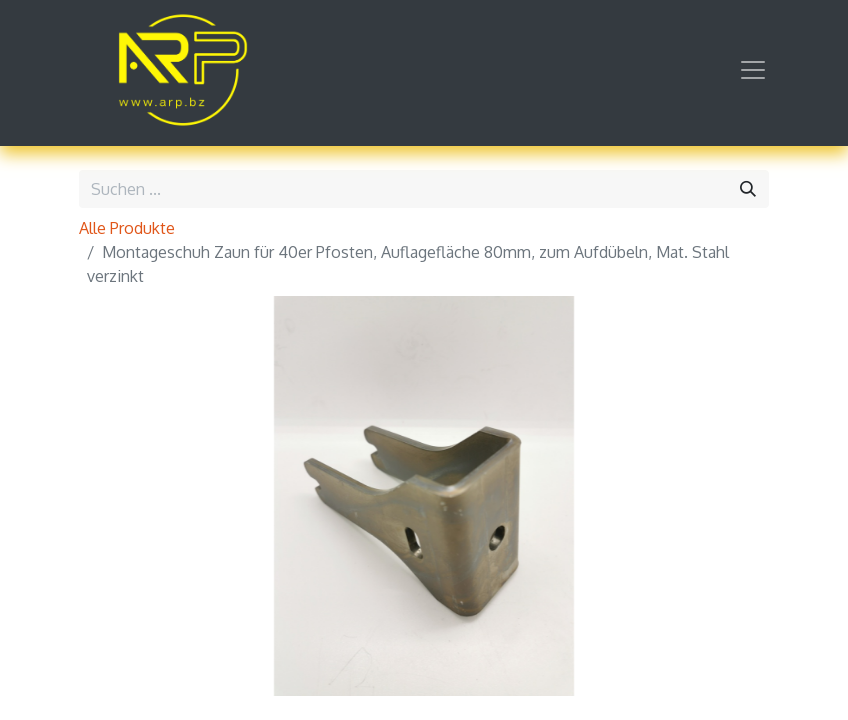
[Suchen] (748, 189)
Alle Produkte (127, 228)
